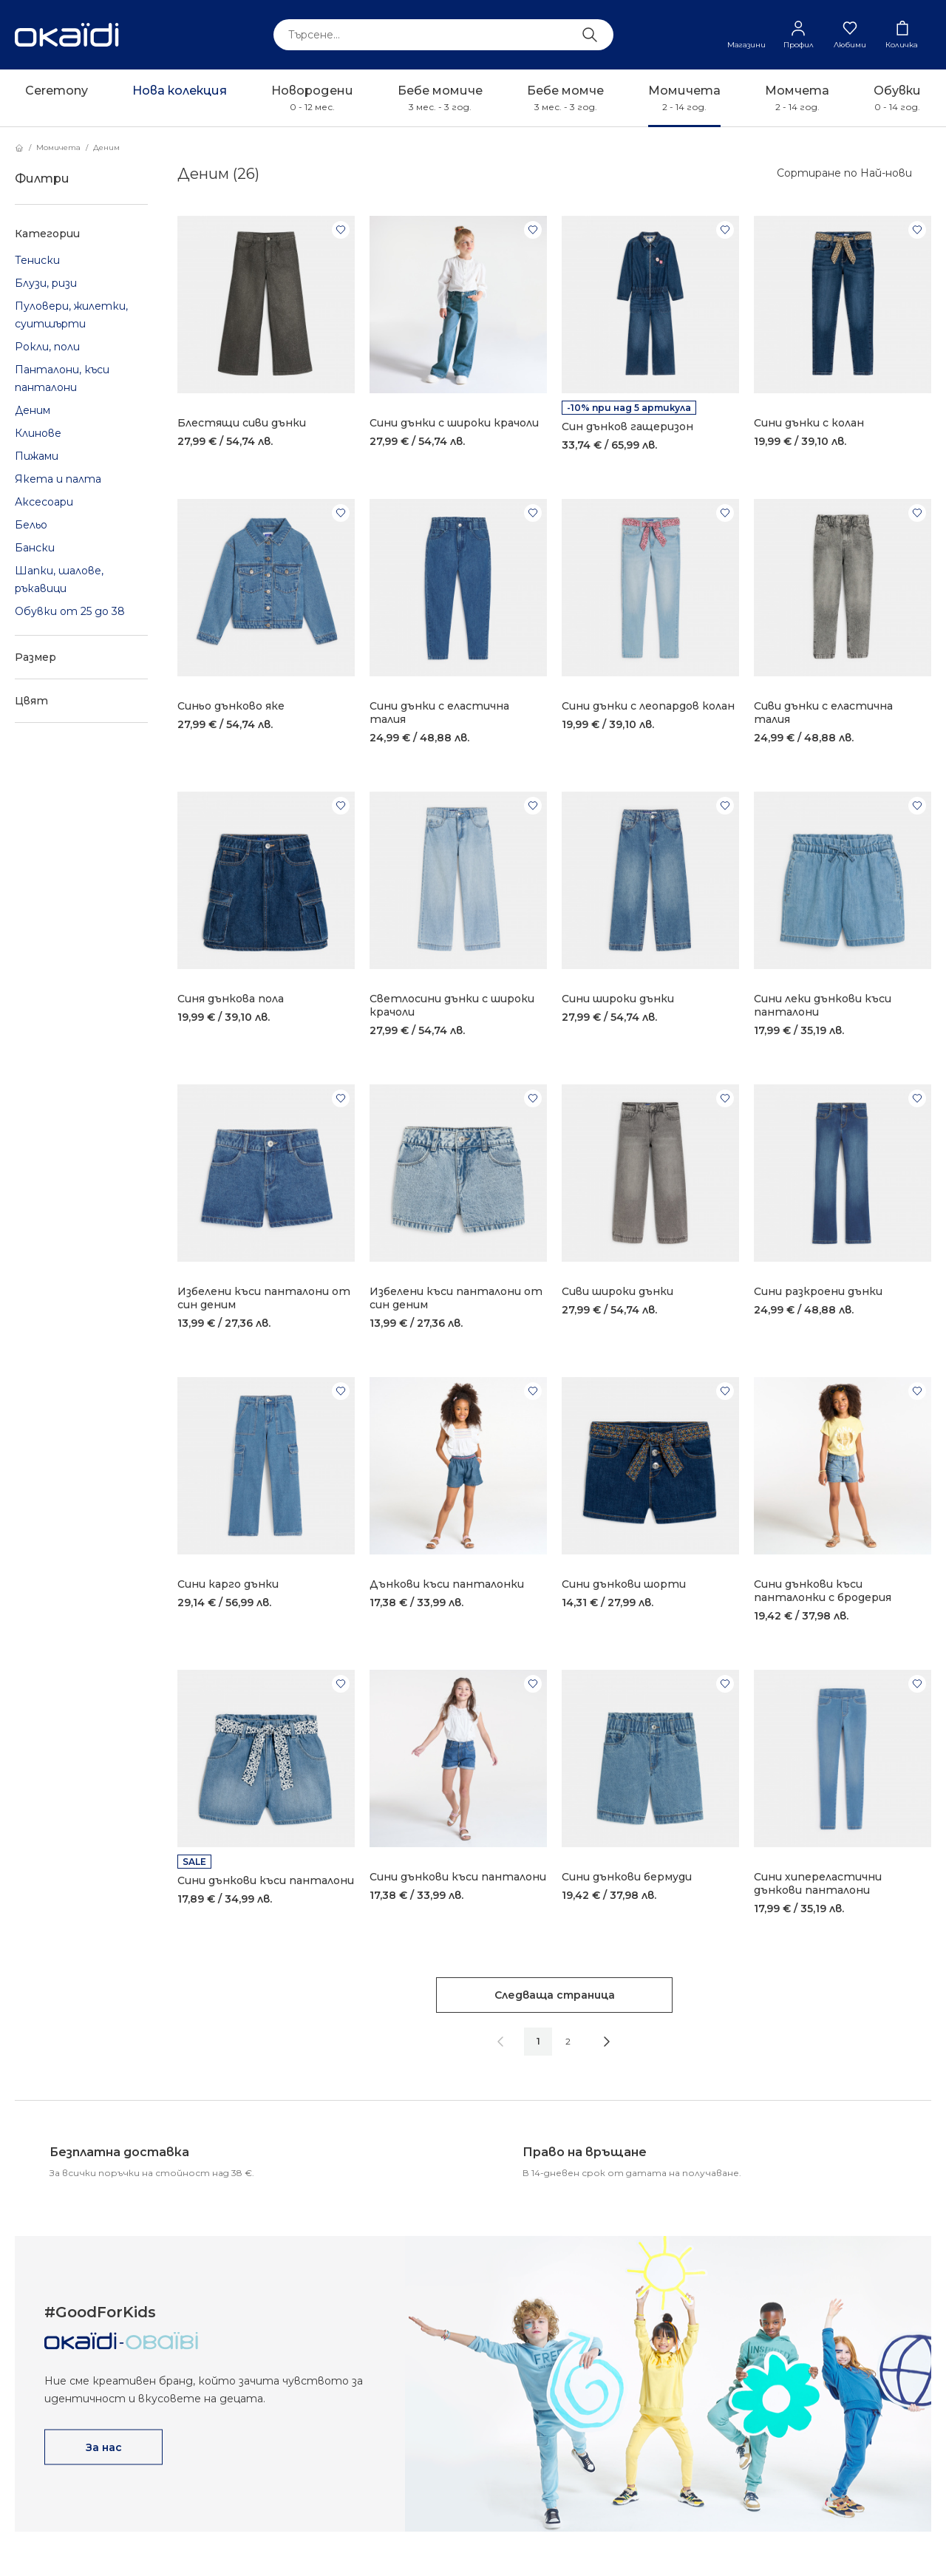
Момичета (58, 147)
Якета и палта (58, 479)
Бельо (31, 524)
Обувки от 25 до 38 (70, 611)
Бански (35, 547)
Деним (106, 147)
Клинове (38, 433)
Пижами (36, 456)
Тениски (37, 260)
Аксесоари (44, 502)
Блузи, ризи (46, 283)
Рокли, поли (47, 346)
